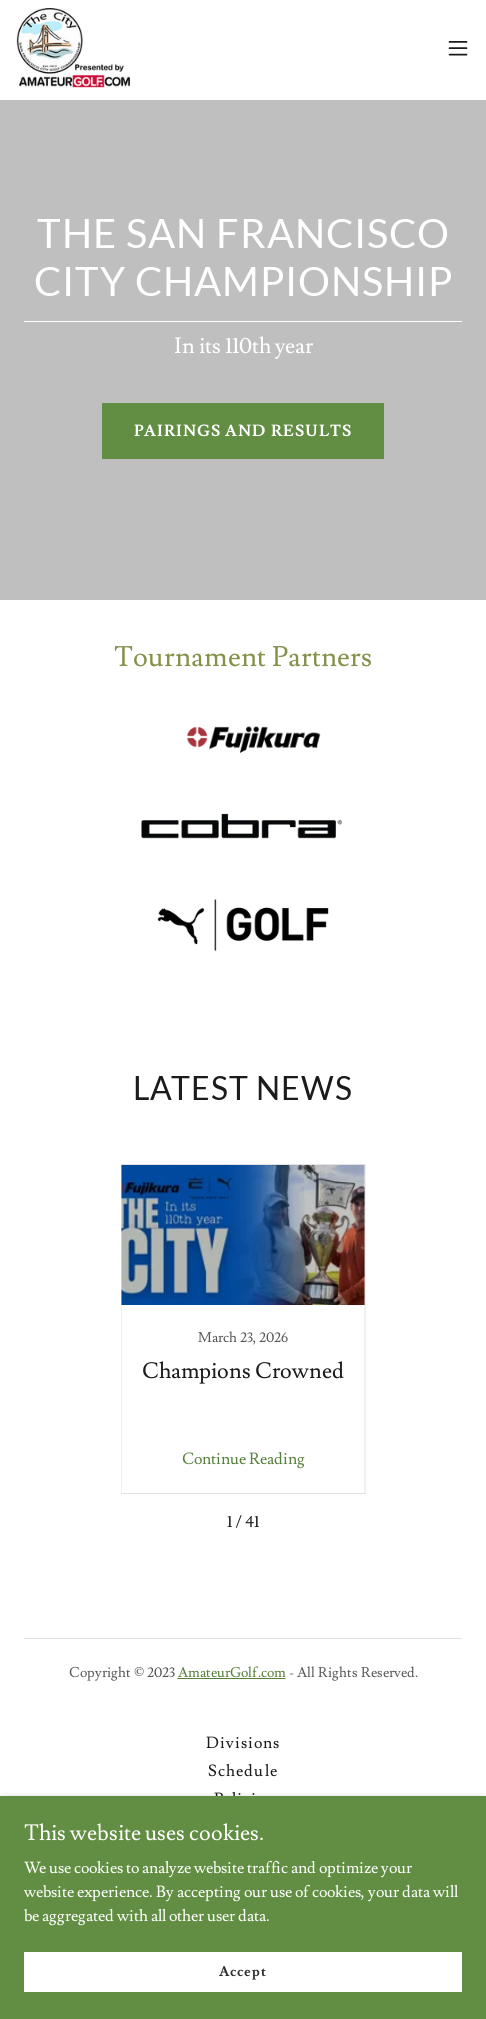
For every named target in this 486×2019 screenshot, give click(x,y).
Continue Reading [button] (243, 1459)
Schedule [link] (242, 1771)
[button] (458, 48)
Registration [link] (243, 1827)
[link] (73, 48)
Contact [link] (243, 1855)
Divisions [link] (243, 1743)
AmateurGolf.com (232, 1673)
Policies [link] (243, 1799)
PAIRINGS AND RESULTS (242, 431)
